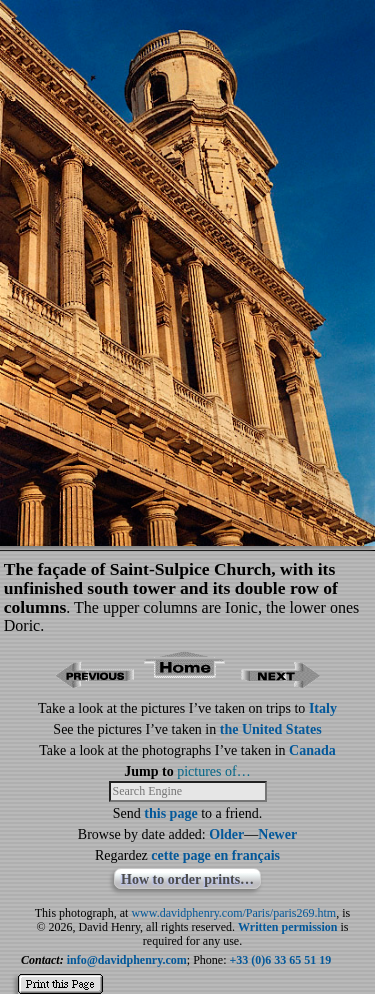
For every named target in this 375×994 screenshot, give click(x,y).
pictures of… (213, 771)
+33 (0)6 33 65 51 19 (281, 960)
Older (226, 834)
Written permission (287, 927)
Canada (312, 750)
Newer (277, 834)
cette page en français (215, 855)
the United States (271, 729)
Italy (323, 708)
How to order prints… (187, 879)
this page (170, 813)
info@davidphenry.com (127, 960)
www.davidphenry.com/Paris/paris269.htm (233, 913)
